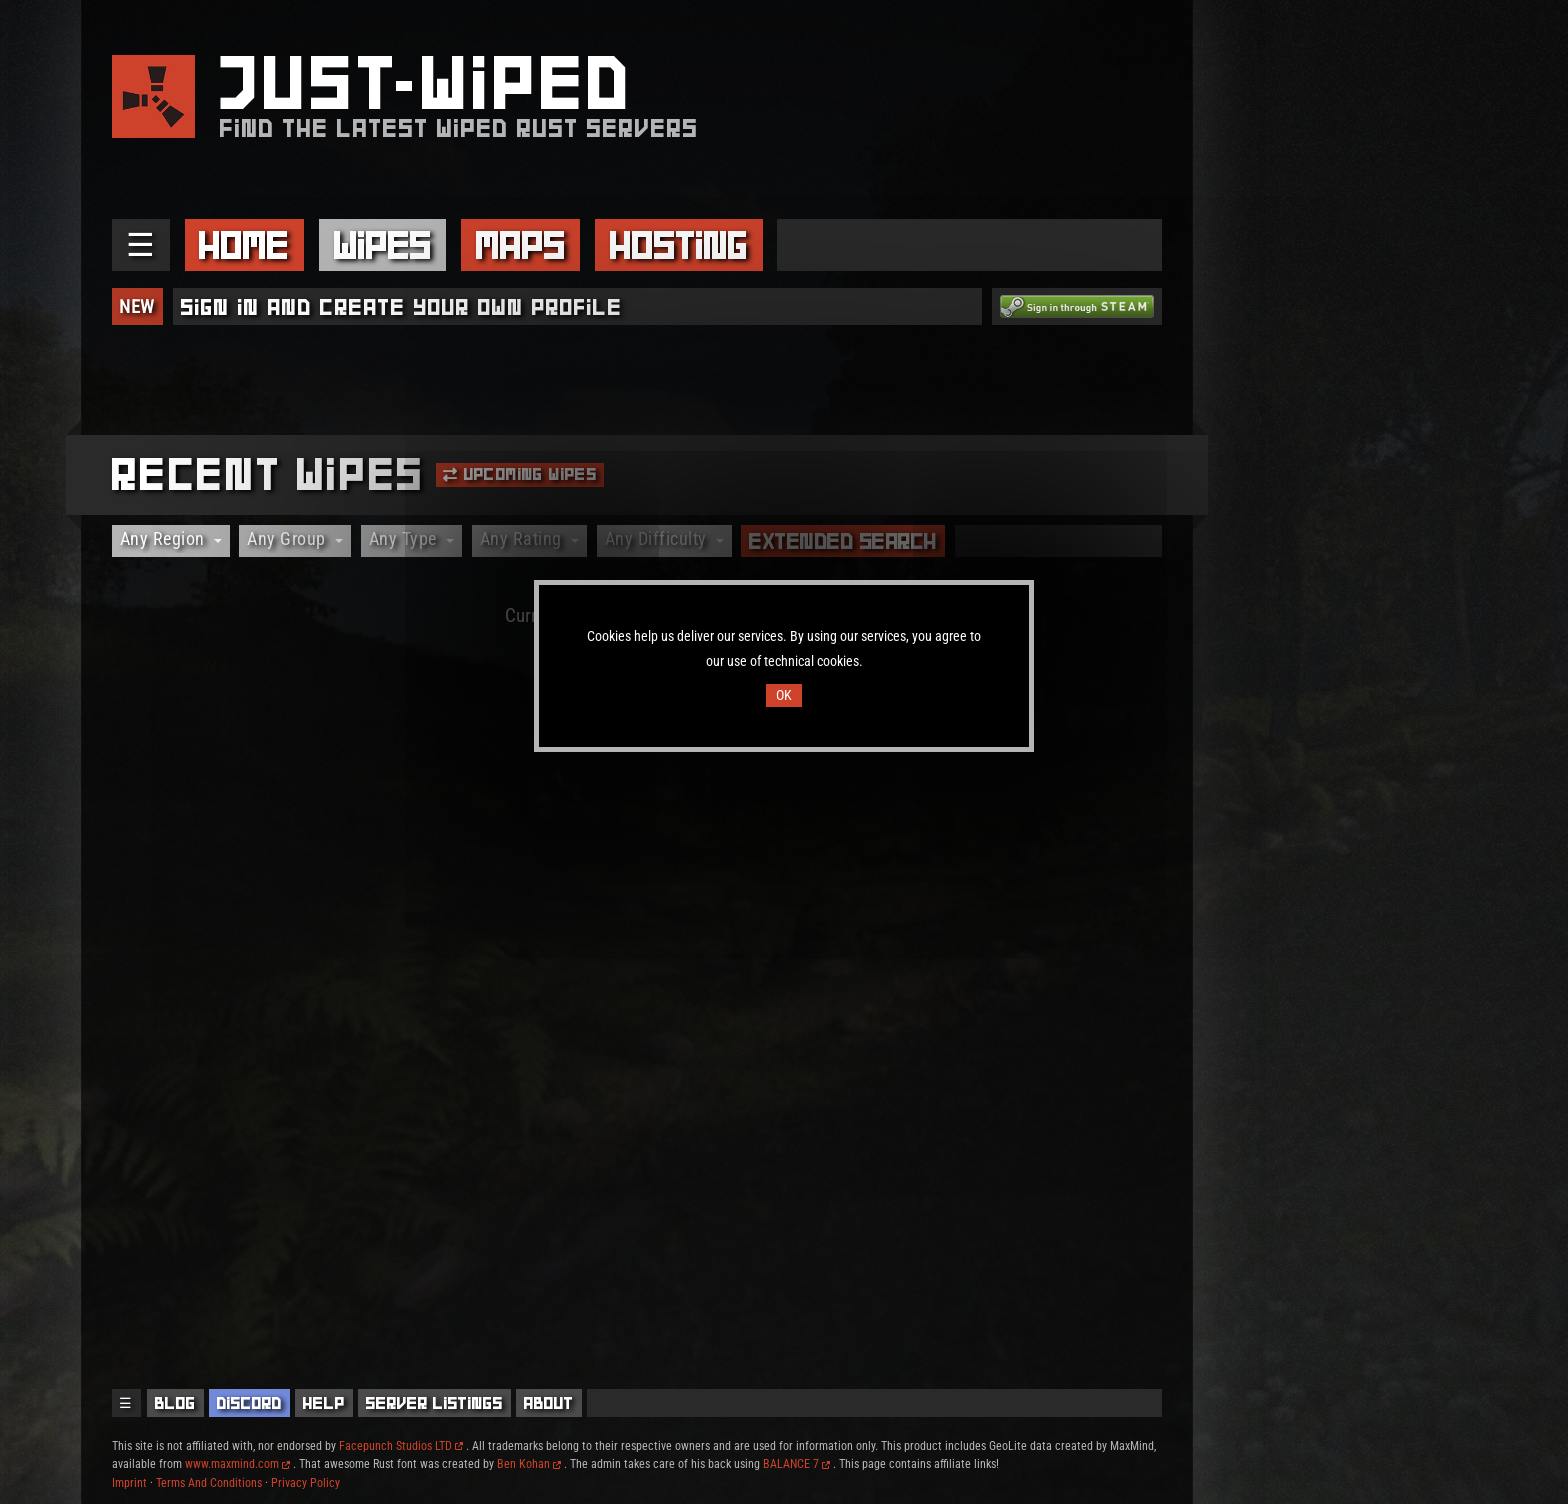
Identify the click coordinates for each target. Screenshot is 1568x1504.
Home (244, 245)
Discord (249, 1403)
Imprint (129, 1483)
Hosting (679, 245)
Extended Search (843, 541)
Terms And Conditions (209, 1483)
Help (324, 1403)
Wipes (383, 245)
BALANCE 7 (796, 1464)
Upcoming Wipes (520, 474)
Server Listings (434, 1403)
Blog (175, 1403)
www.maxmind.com (237, 1464)
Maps (521, 245)
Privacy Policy (305, 1483)
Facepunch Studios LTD (401, 1446)
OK (784, 695)
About (549, 1403)
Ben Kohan (529, 1464)
